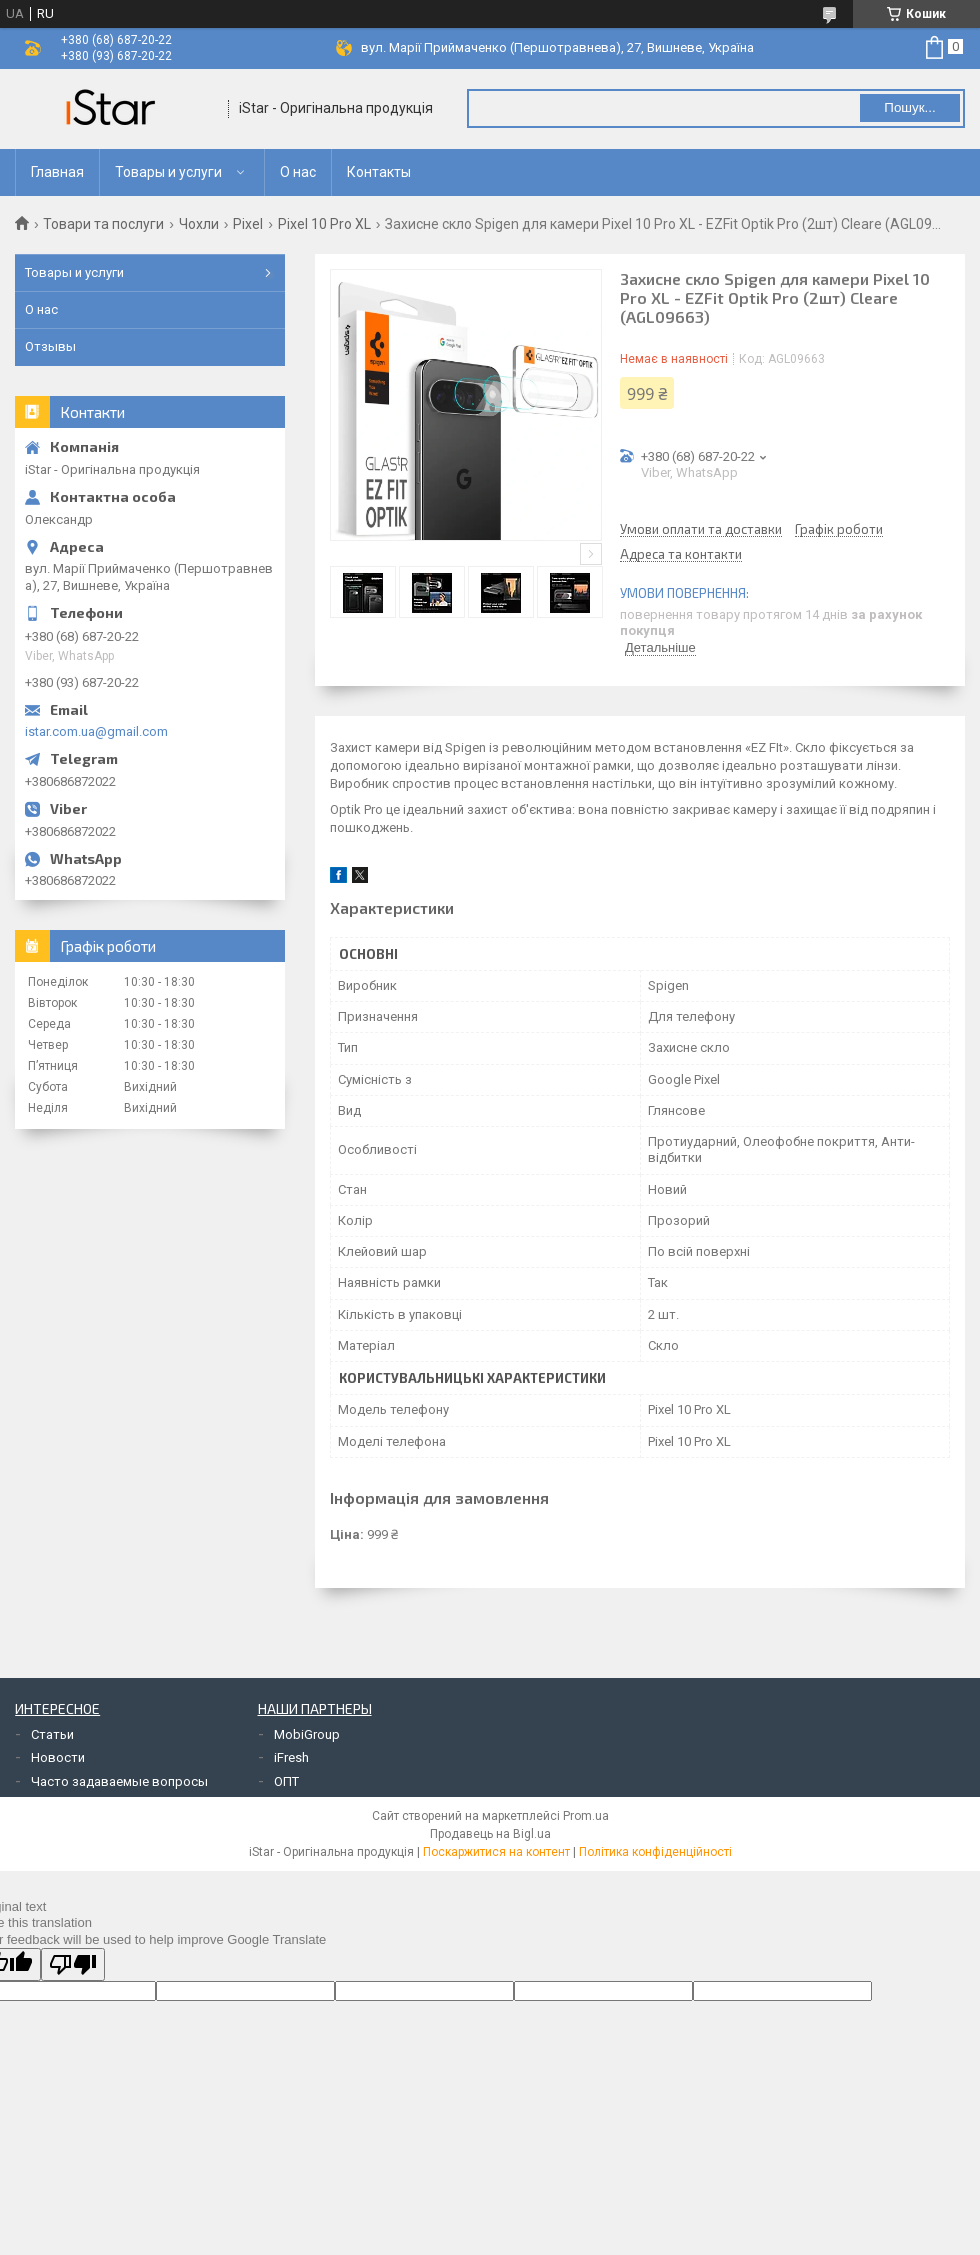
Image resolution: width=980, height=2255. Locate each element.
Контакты (379, 172)
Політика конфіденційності (655, 1852)
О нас (298, 172)
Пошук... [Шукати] (909, 107)
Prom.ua (586, 1816)
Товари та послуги (103, 224)
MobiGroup (307, 1734)
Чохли (199, 224)
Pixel (248, 224)
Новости (58, 1757)
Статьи (52, 1734)
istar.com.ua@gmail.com (96, 731)
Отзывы (50, 346)
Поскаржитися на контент (496, 1852)
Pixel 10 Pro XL (324, 224)
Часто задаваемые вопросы (119, 1781)
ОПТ (286, 1781)
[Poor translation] (73, 1964)
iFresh (291, 1757)
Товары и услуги (168, 172)
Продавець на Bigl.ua (490, 1834)
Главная (57, 172)
